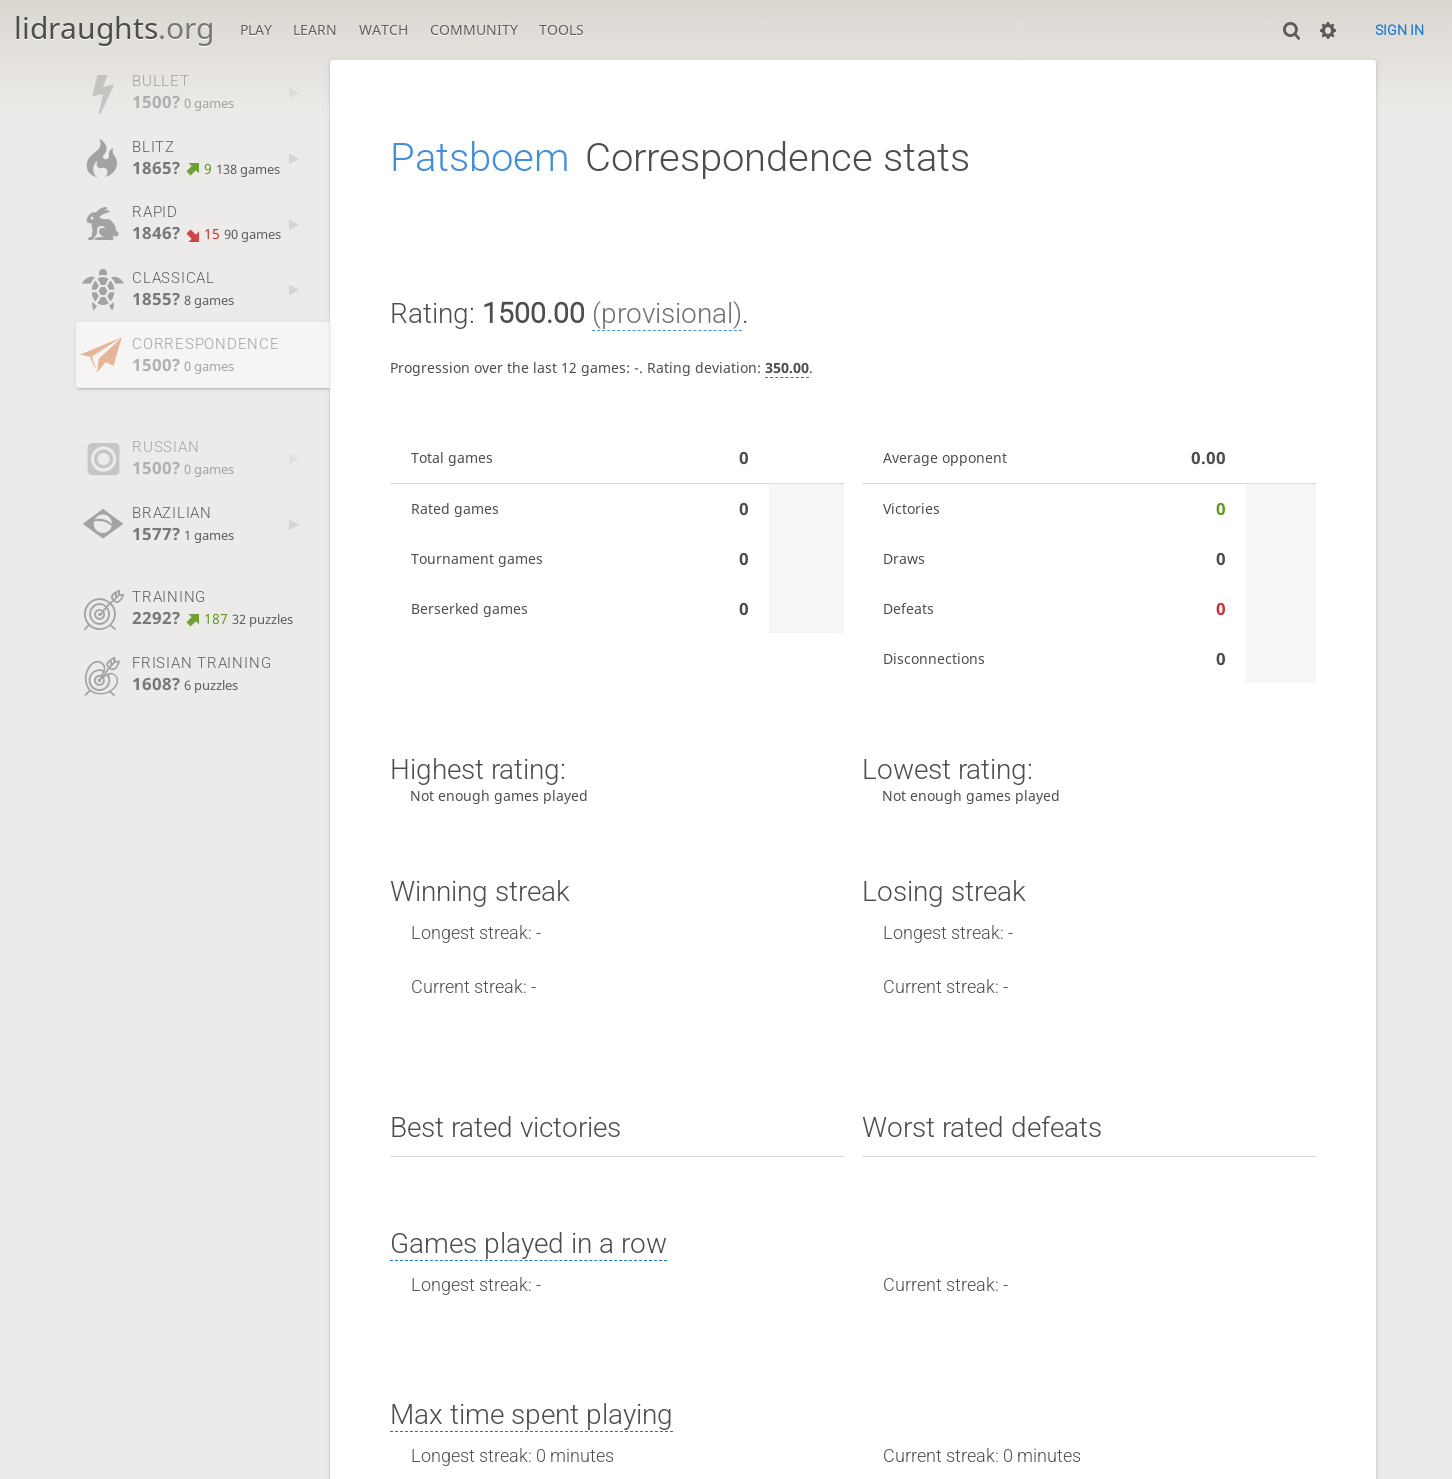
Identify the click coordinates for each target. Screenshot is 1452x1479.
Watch (383, 29)
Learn (315, 29)
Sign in (1399, 30)
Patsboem (479, 157)
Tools (561, 29)
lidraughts (114, 27)
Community (474, 29)
